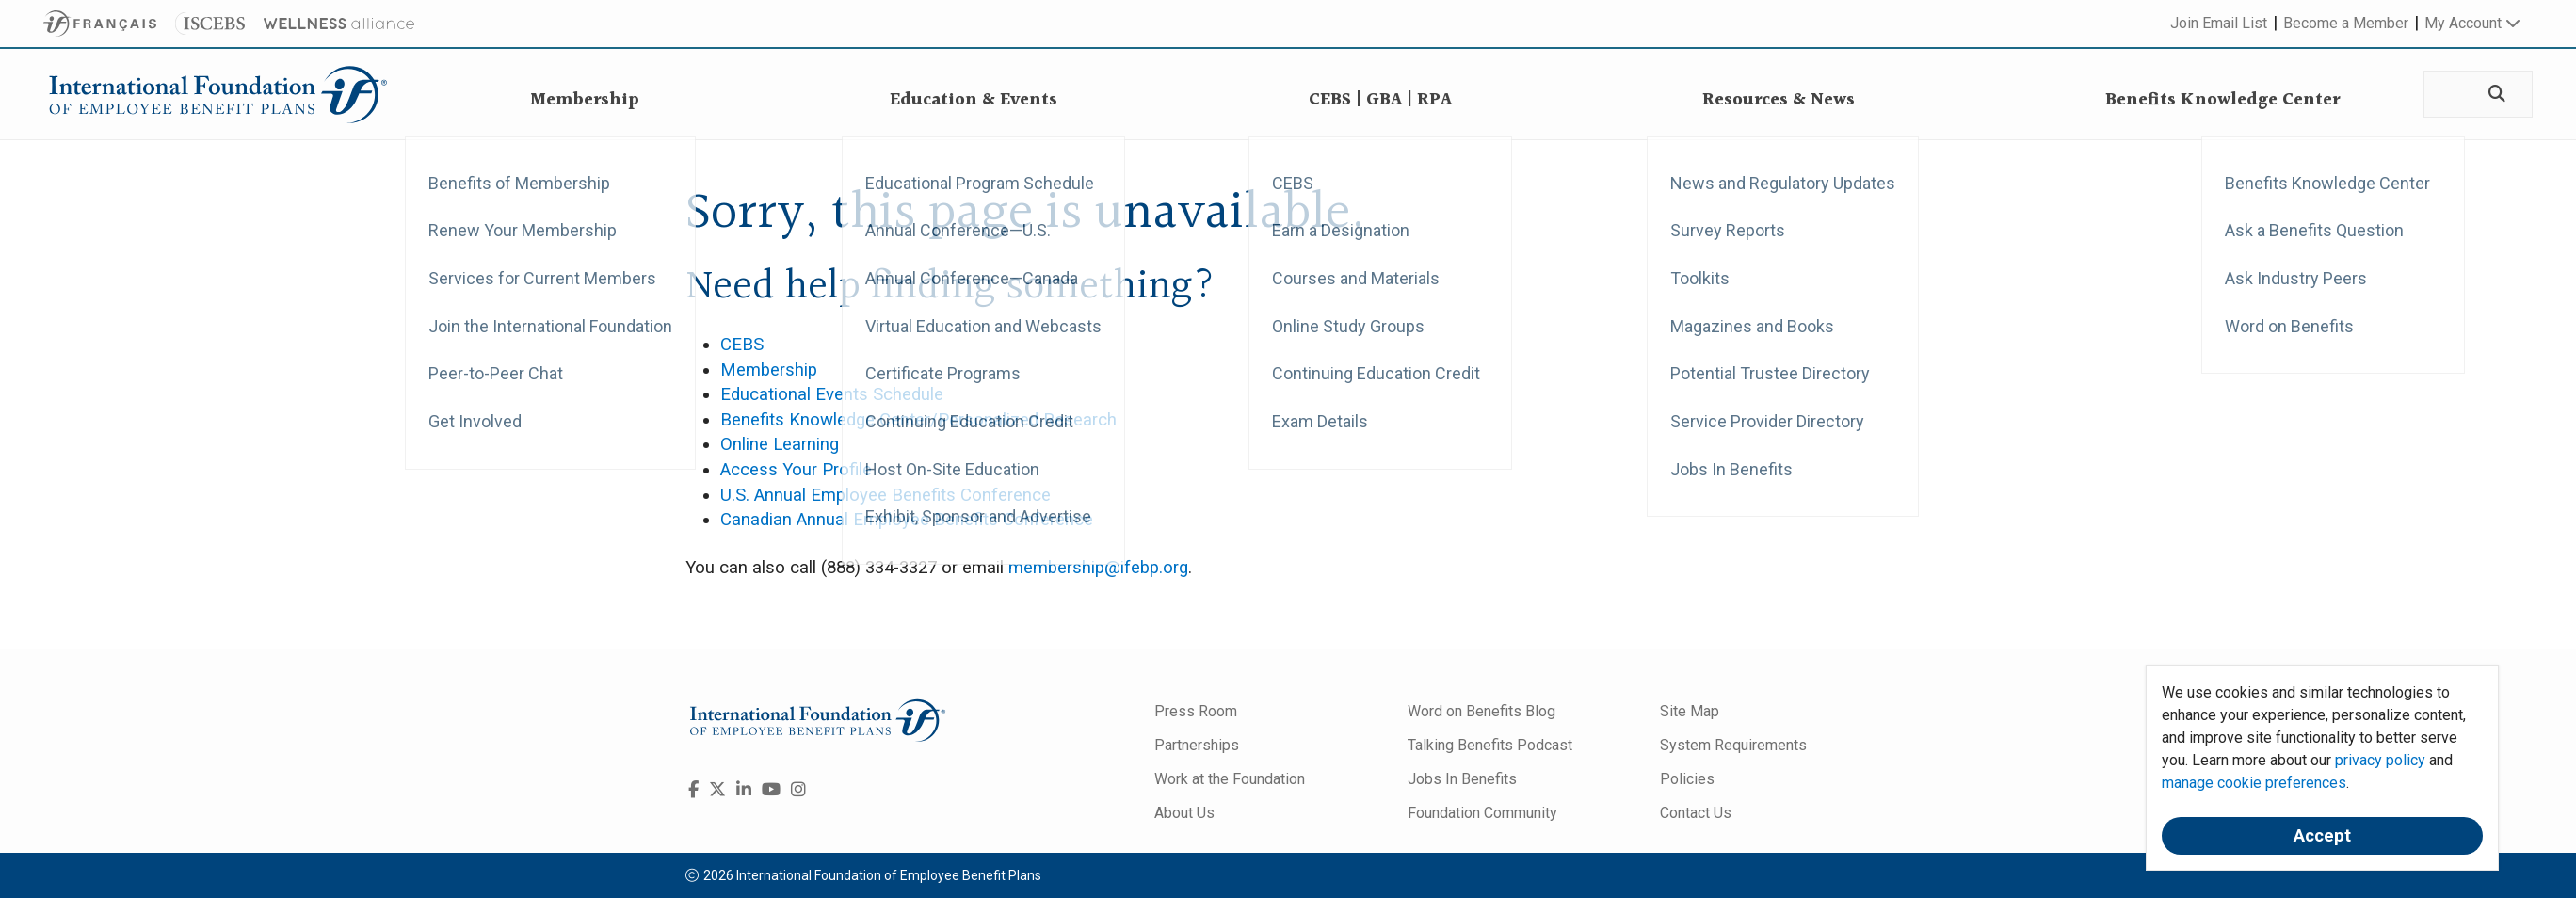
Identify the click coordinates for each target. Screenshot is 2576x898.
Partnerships (1196, 745)
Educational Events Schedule (831, 394)
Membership (768, 370)
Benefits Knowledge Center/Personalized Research (918, 419)
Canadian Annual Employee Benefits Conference (906, 519)
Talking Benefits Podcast (1490, 745)
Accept (2322, 836)
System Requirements (1733, 745)
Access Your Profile (796, 469)
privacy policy (2380, 760)
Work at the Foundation (1229, 779)
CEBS (742, 344)
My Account (2472, 23)
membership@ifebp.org (1098, 567)
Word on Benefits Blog (1481, 711)
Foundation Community (1482, 813)
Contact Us (1695, 813)
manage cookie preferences (2254, 783)
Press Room (1195, 711)
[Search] (2495, 95)
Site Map (1689, 711)
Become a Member (2345, 23)
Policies (1687, 779)
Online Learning (779, 444)
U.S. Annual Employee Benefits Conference (885, 495)
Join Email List (2218, 23)
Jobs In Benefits (1462, 779)
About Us (1184, 813)
